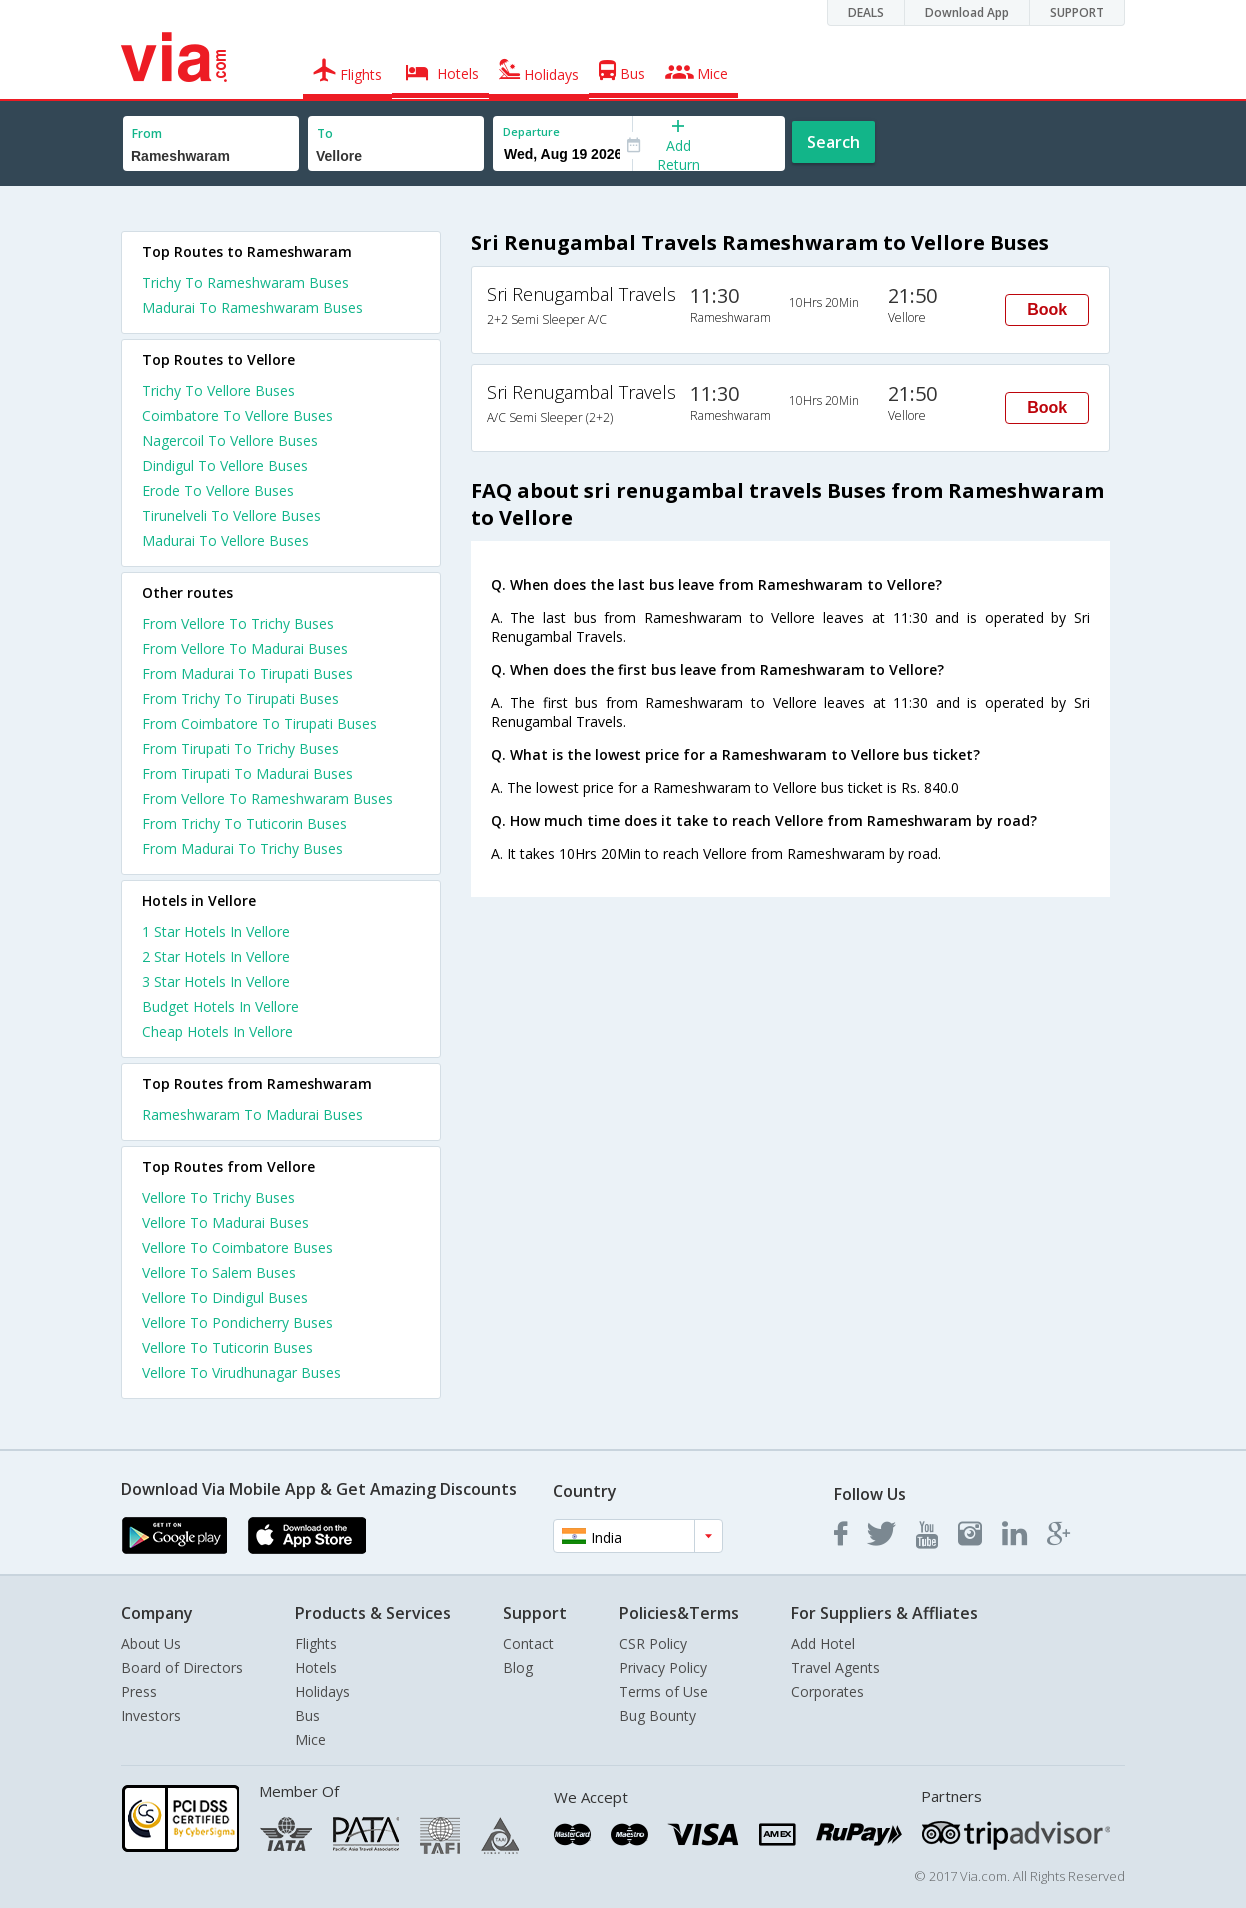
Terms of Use (663, 1691)
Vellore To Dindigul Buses (225, 1297)
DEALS (866, 12)
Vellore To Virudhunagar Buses (241, 1372)
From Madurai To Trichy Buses (242, 848)
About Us (151, 1643)
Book (1047, 309)
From (147, 133)
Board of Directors (182, 1667)
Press (139, 1691)
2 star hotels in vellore (216, 956)
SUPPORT (1077, 12)
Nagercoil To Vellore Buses (230, 440)
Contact (528, 1643)
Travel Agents (835, 1667)
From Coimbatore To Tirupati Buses (259, 723)
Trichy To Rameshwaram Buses (245, 282)
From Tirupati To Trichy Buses (240, 748)
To (325, 133)
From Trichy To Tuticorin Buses (244, 823)
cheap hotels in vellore (217, 1031)
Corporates (827, 1691)
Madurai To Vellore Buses (225, 540)
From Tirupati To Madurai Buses (247, 773)
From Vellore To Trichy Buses (238, 623)
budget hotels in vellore (220, 1006)
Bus (307, 1715)
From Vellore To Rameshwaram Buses (267, 798)
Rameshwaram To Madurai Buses (252, 1114)
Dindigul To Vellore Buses (225, 465)
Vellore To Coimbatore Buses (237, 1247)
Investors (151, 1715)
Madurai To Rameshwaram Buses (252, 307)
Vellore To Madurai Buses (225, 1222)
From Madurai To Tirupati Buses (247, 673)
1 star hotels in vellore (216, 931)
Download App (967, 12)
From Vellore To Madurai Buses (245, 648)
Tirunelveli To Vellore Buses (231, 515)
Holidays (322, 1691)
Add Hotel (823, 1643)
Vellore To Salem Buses (219, 1272)
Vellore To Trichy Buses (218, 1197)
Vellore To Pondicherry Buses (237, 1322)
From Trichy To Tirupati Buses (240, 698)
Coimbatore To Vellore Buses (237, 415)
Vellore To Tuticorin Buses (227, 1347)
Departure (531, 131)
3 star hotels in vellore (216, 981)
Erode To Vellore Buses (218, 490)
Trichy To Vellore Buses (218, 390)
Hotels (316, 1667)
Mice (310, 1739)
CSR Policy (653, 1643)
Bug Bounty (657, 1715)
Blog (518, 1667)
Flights (316, 1643)
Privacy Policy (663, 1667)
